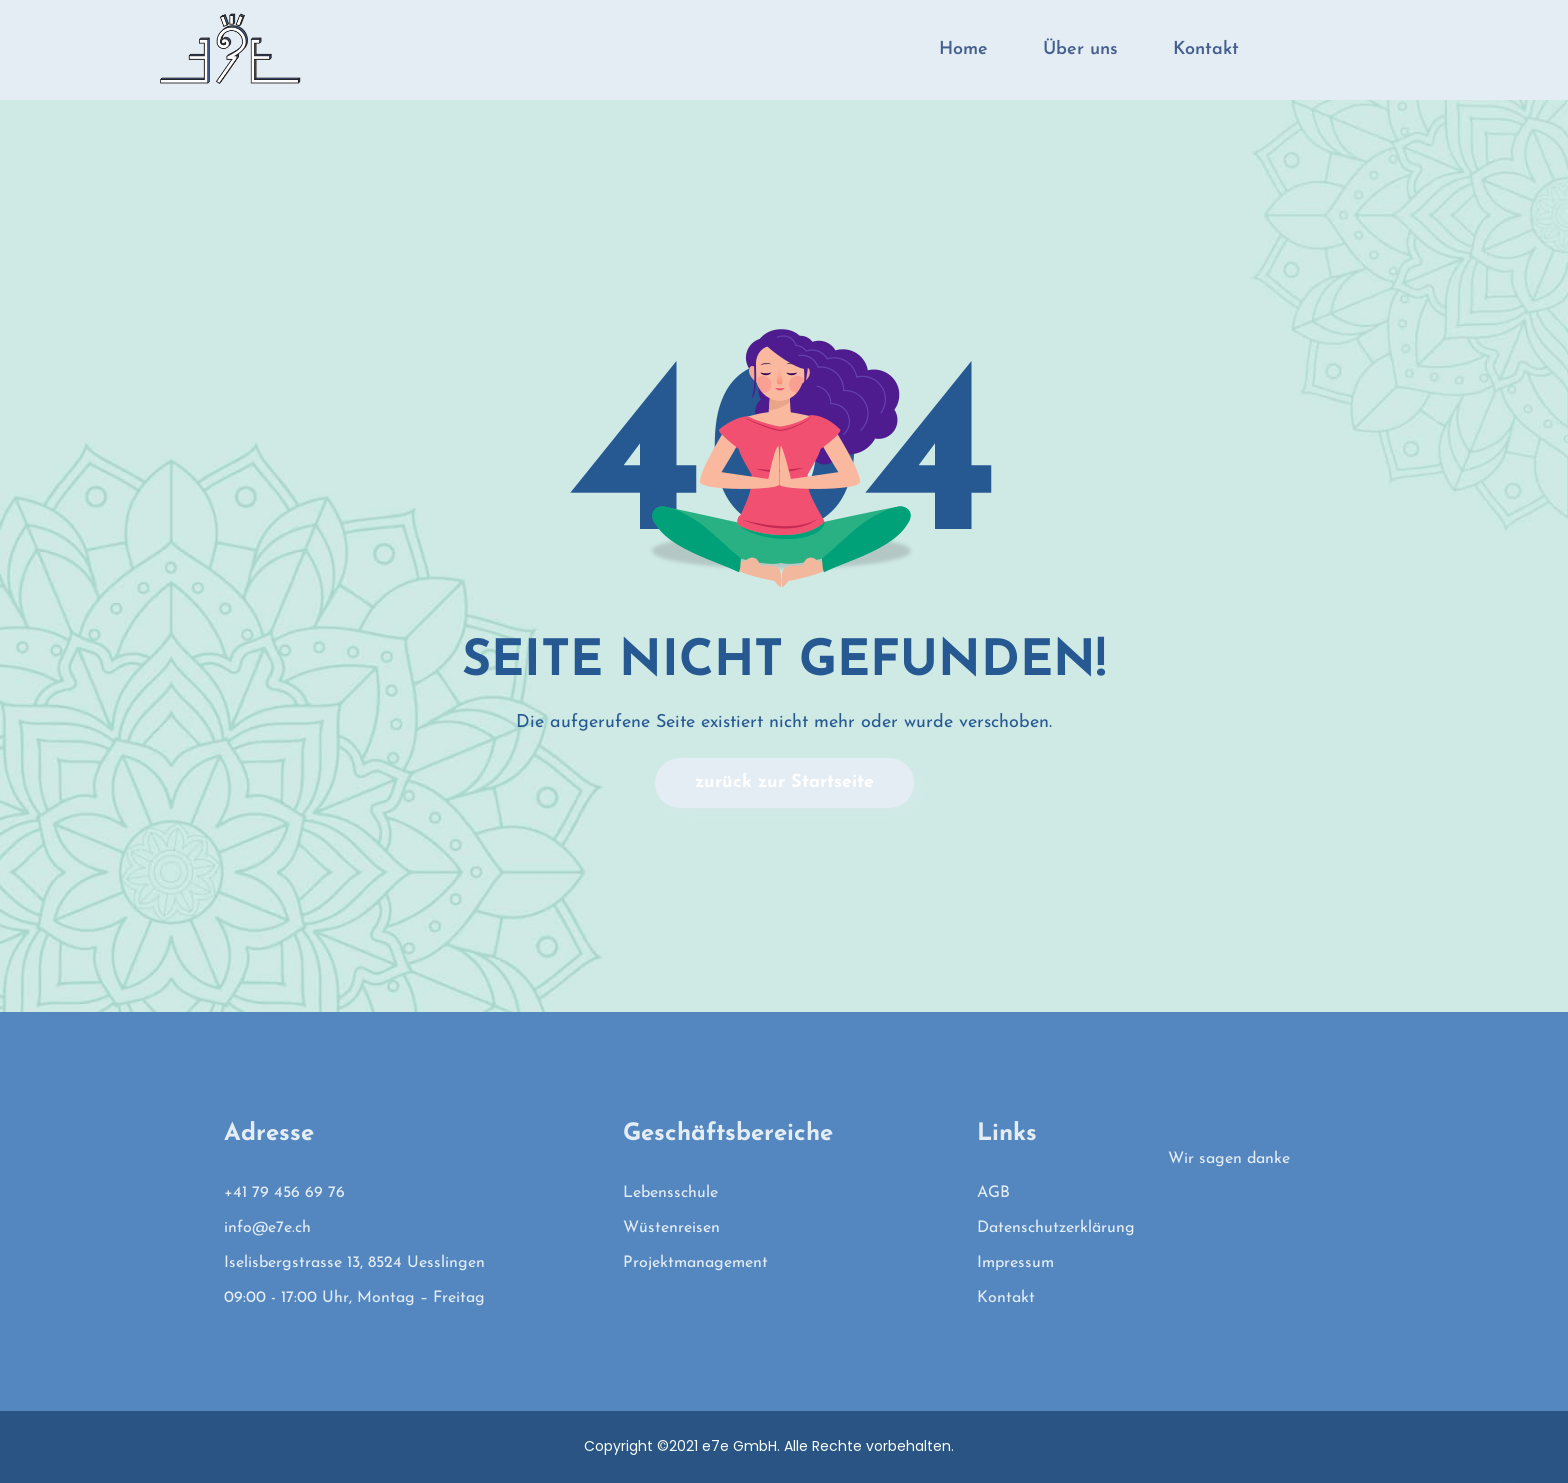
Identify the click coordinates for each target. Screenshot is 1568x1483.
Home (963, 49)
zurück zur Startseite (784, 782)
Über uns (1080, 49)
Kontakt (1206, 49)
